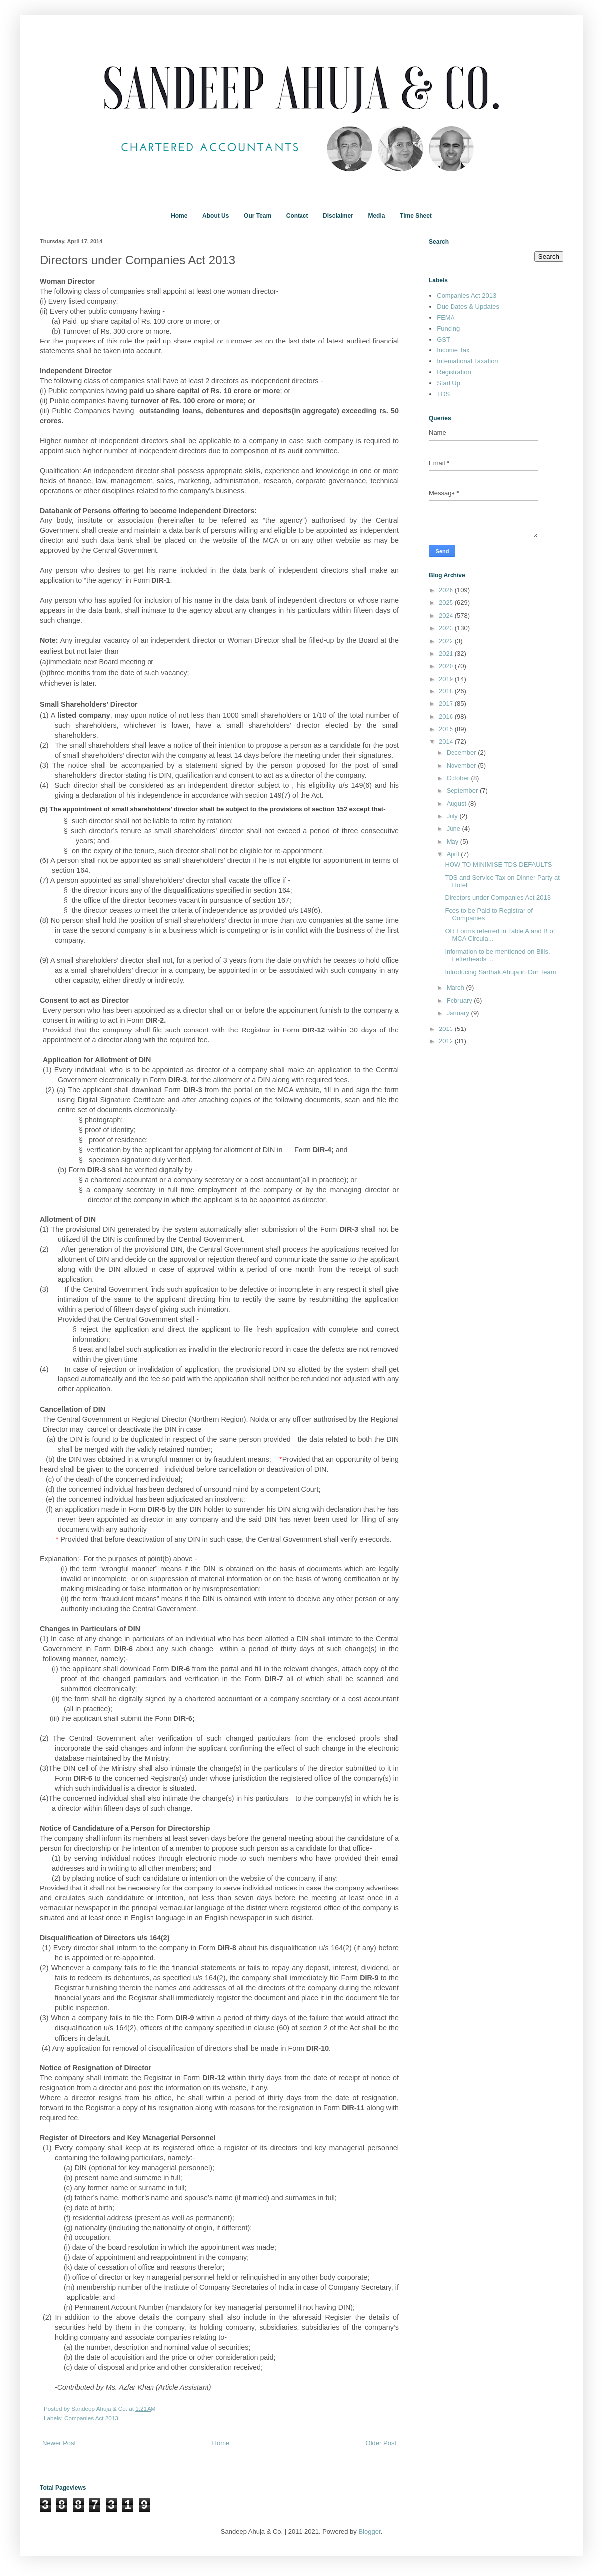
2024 (447, 615)
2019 (447, 679)
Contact (297, 215)
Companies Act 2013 (91, 2418)
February (460, 1000)
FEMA (445, 317)
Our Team (257, 215)
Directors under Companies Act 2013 (497, 897)
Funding (448, 328)
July (453, 816)
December (462, 752)
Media (376, 215)
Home (179, 215)
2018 (447, 691)
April (454, 854)
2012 (447, 1041)
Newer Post (59, 2443)
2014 (447, 741)
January (459, 1013)
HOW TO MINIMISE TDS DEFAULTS (498, 864)
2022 (447, 641)
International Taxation (467, 361)
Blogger (369, 2531)
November (462, 765)
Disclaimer (338, 215)
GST (443, 339)
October (459, 778)
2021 (447, 653)
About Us (215, 215)
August (457, 803)
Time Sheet (416, 215)
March (456, 987)
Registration (454, 372)
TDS (443, 394)
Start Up (448, 383)
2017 (447, 703)
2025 (447, 602)
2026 (447, 590)
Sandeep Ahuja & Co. (100, 2408)
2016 (447, 716)
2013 (447, 1028)
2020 (447, 666)
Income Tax (453, 350)
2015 (447, 729)
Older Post (381, 2443)
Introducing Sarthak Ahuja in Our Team (500, 972)
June (454, 828)
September (463, 790)
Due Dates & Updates (468, 306)
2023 (447, 628)
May (453, 841)
